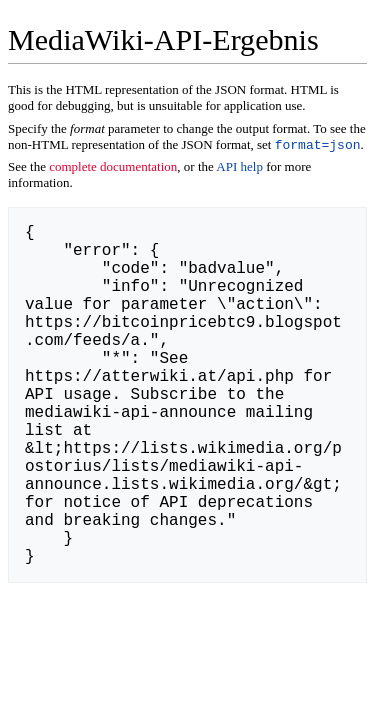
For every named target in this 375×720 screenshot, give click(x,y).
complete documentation (113, 168)
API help (239, 168)
